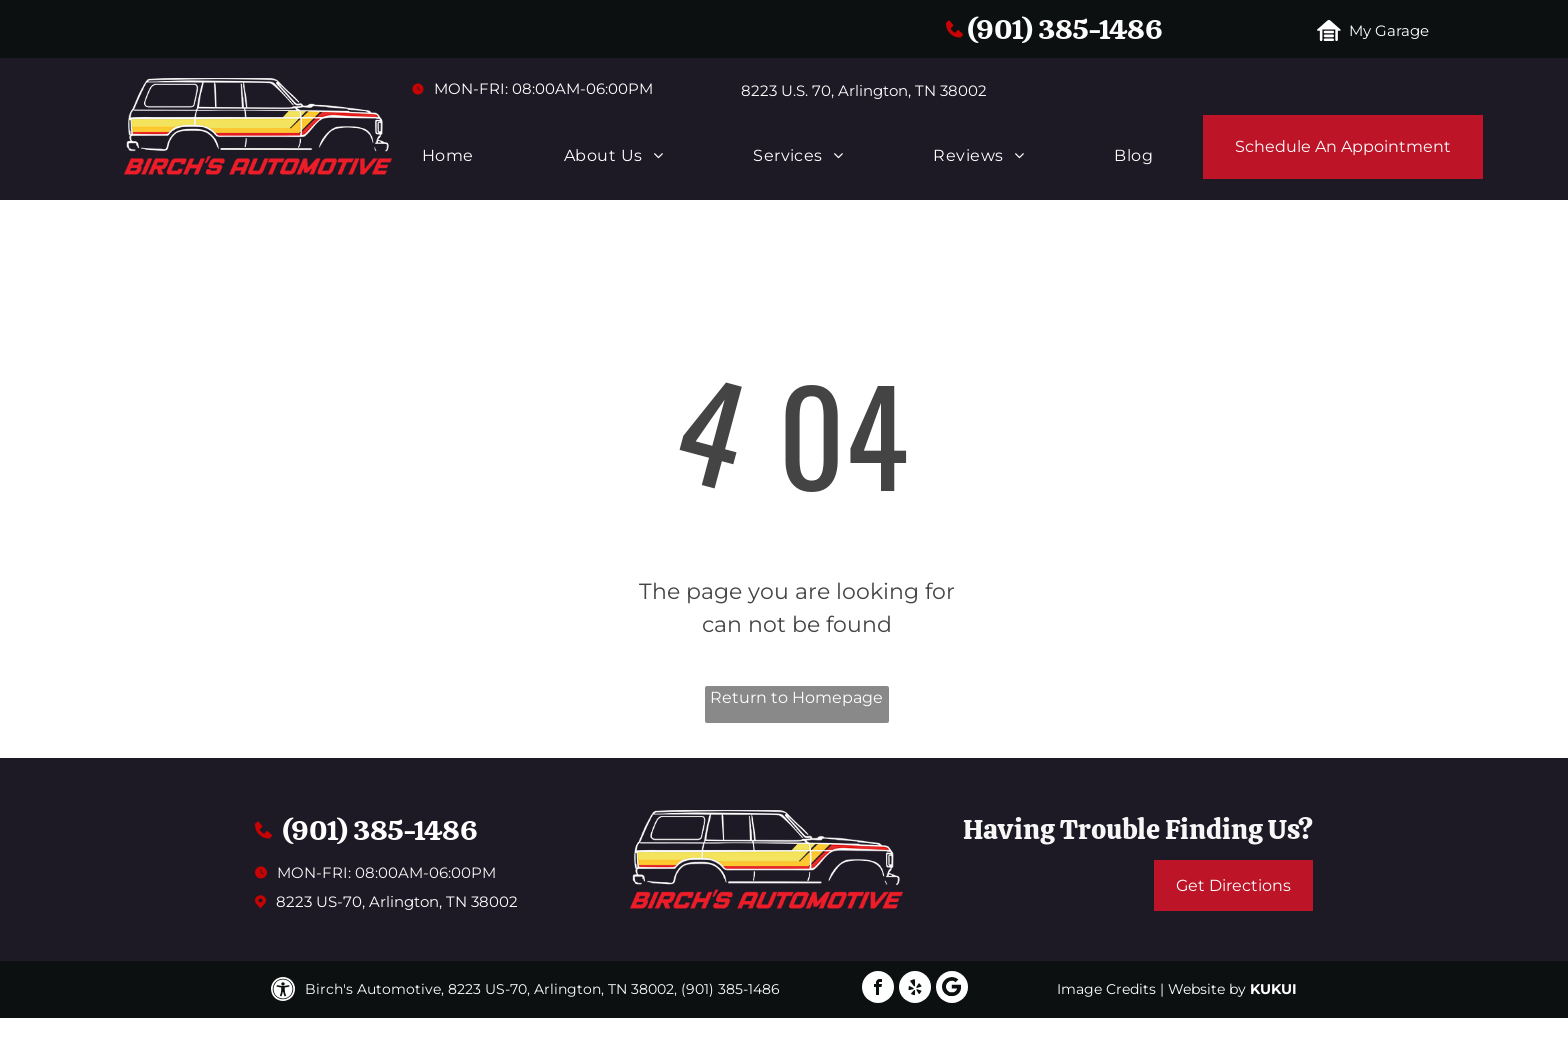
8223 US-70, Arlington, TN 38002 (397, 901)
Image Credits (1106, 989)
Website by (1207, 989)
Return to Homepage (796, 697)
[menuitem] (448, 156)
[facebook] (878, 989)
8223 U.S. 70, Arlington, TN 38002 (864, 90)
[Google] (952, 989)
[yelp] (915, 989)
